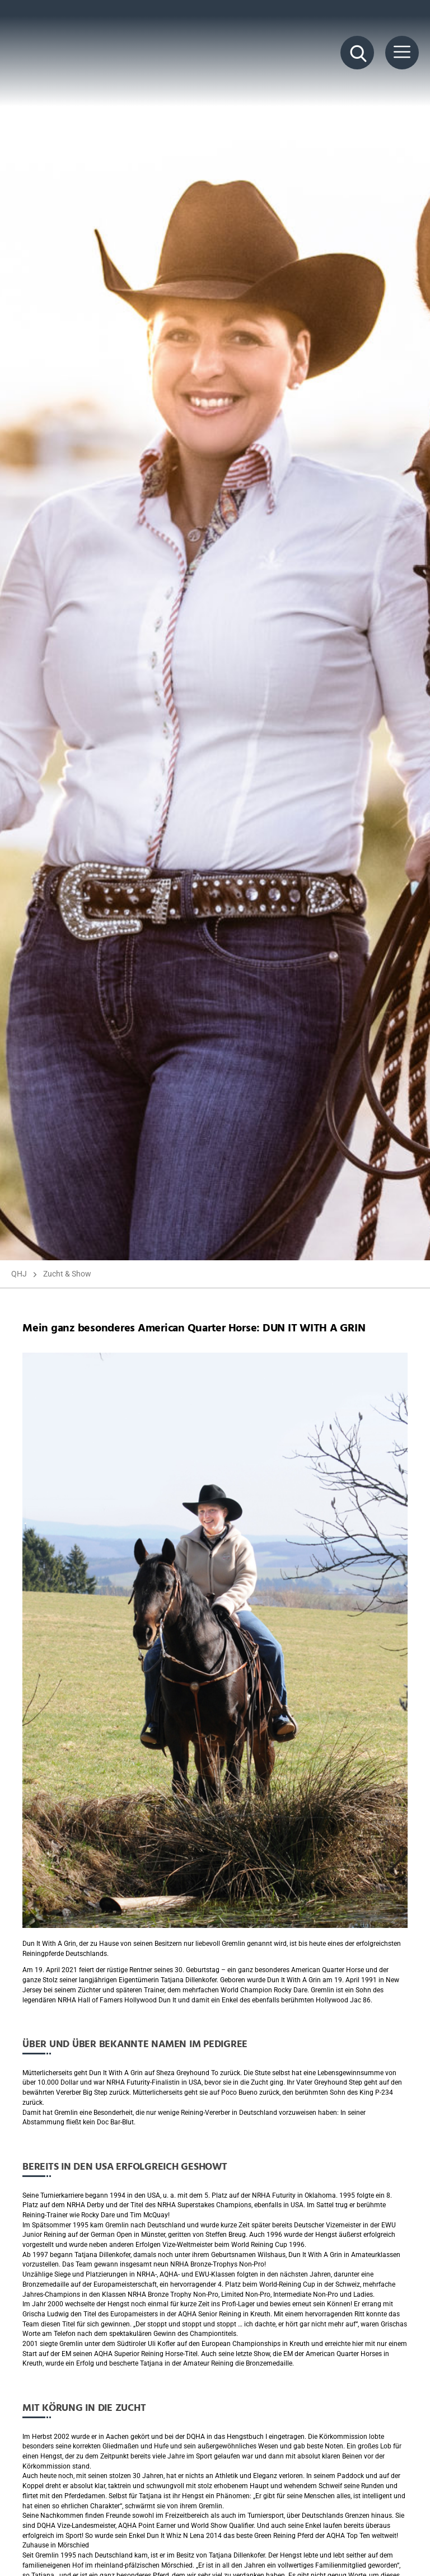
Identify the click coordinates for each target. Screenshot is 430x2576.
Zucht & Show (67, 1273)
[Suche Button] (357, 52)
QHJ (19, 1273)
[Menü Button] (402, 52)
